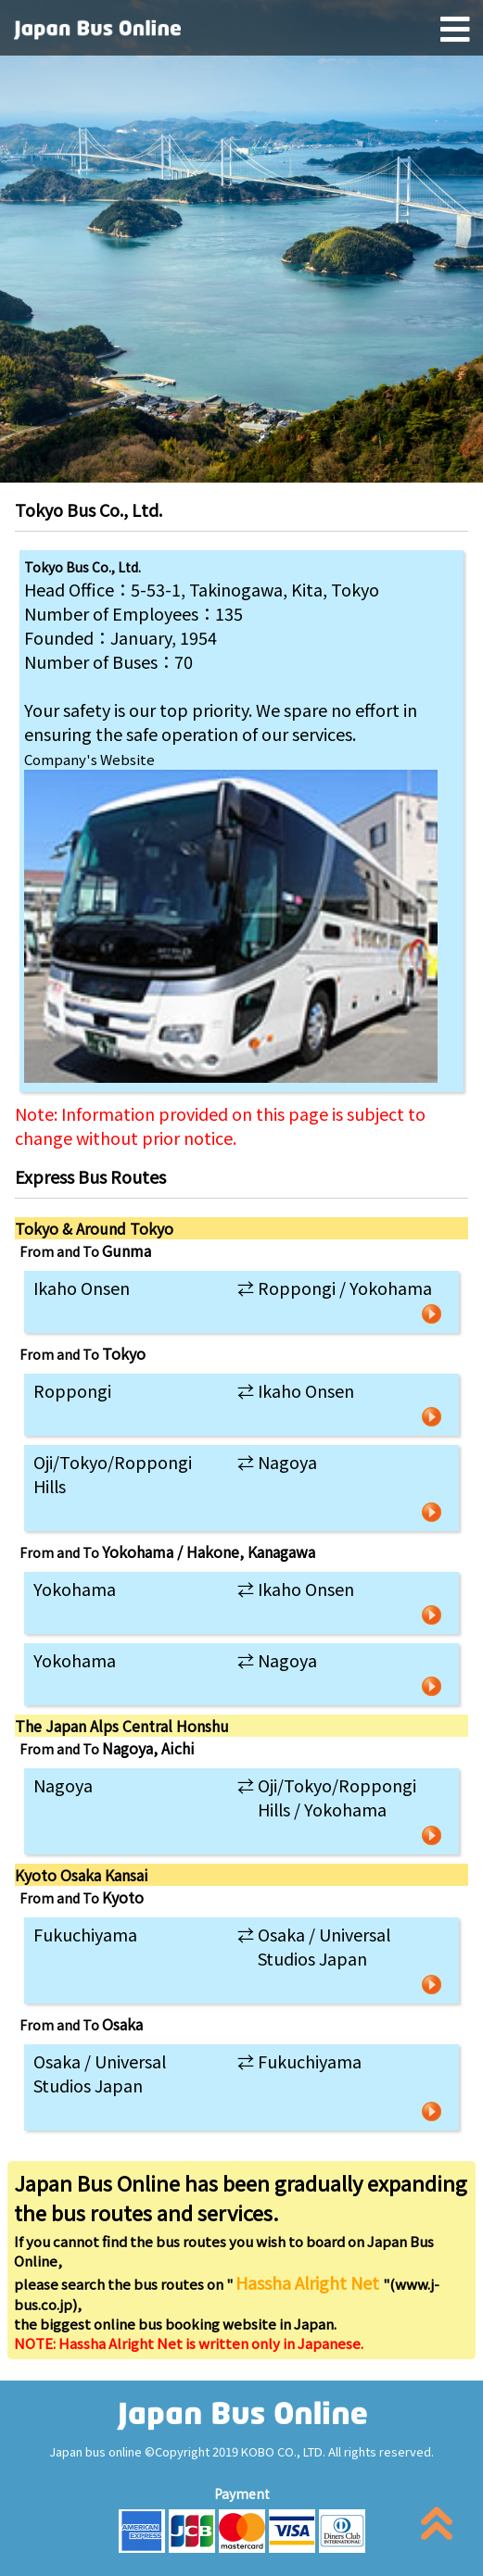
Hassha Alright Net (309, 2282)
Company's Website (89, 759)
